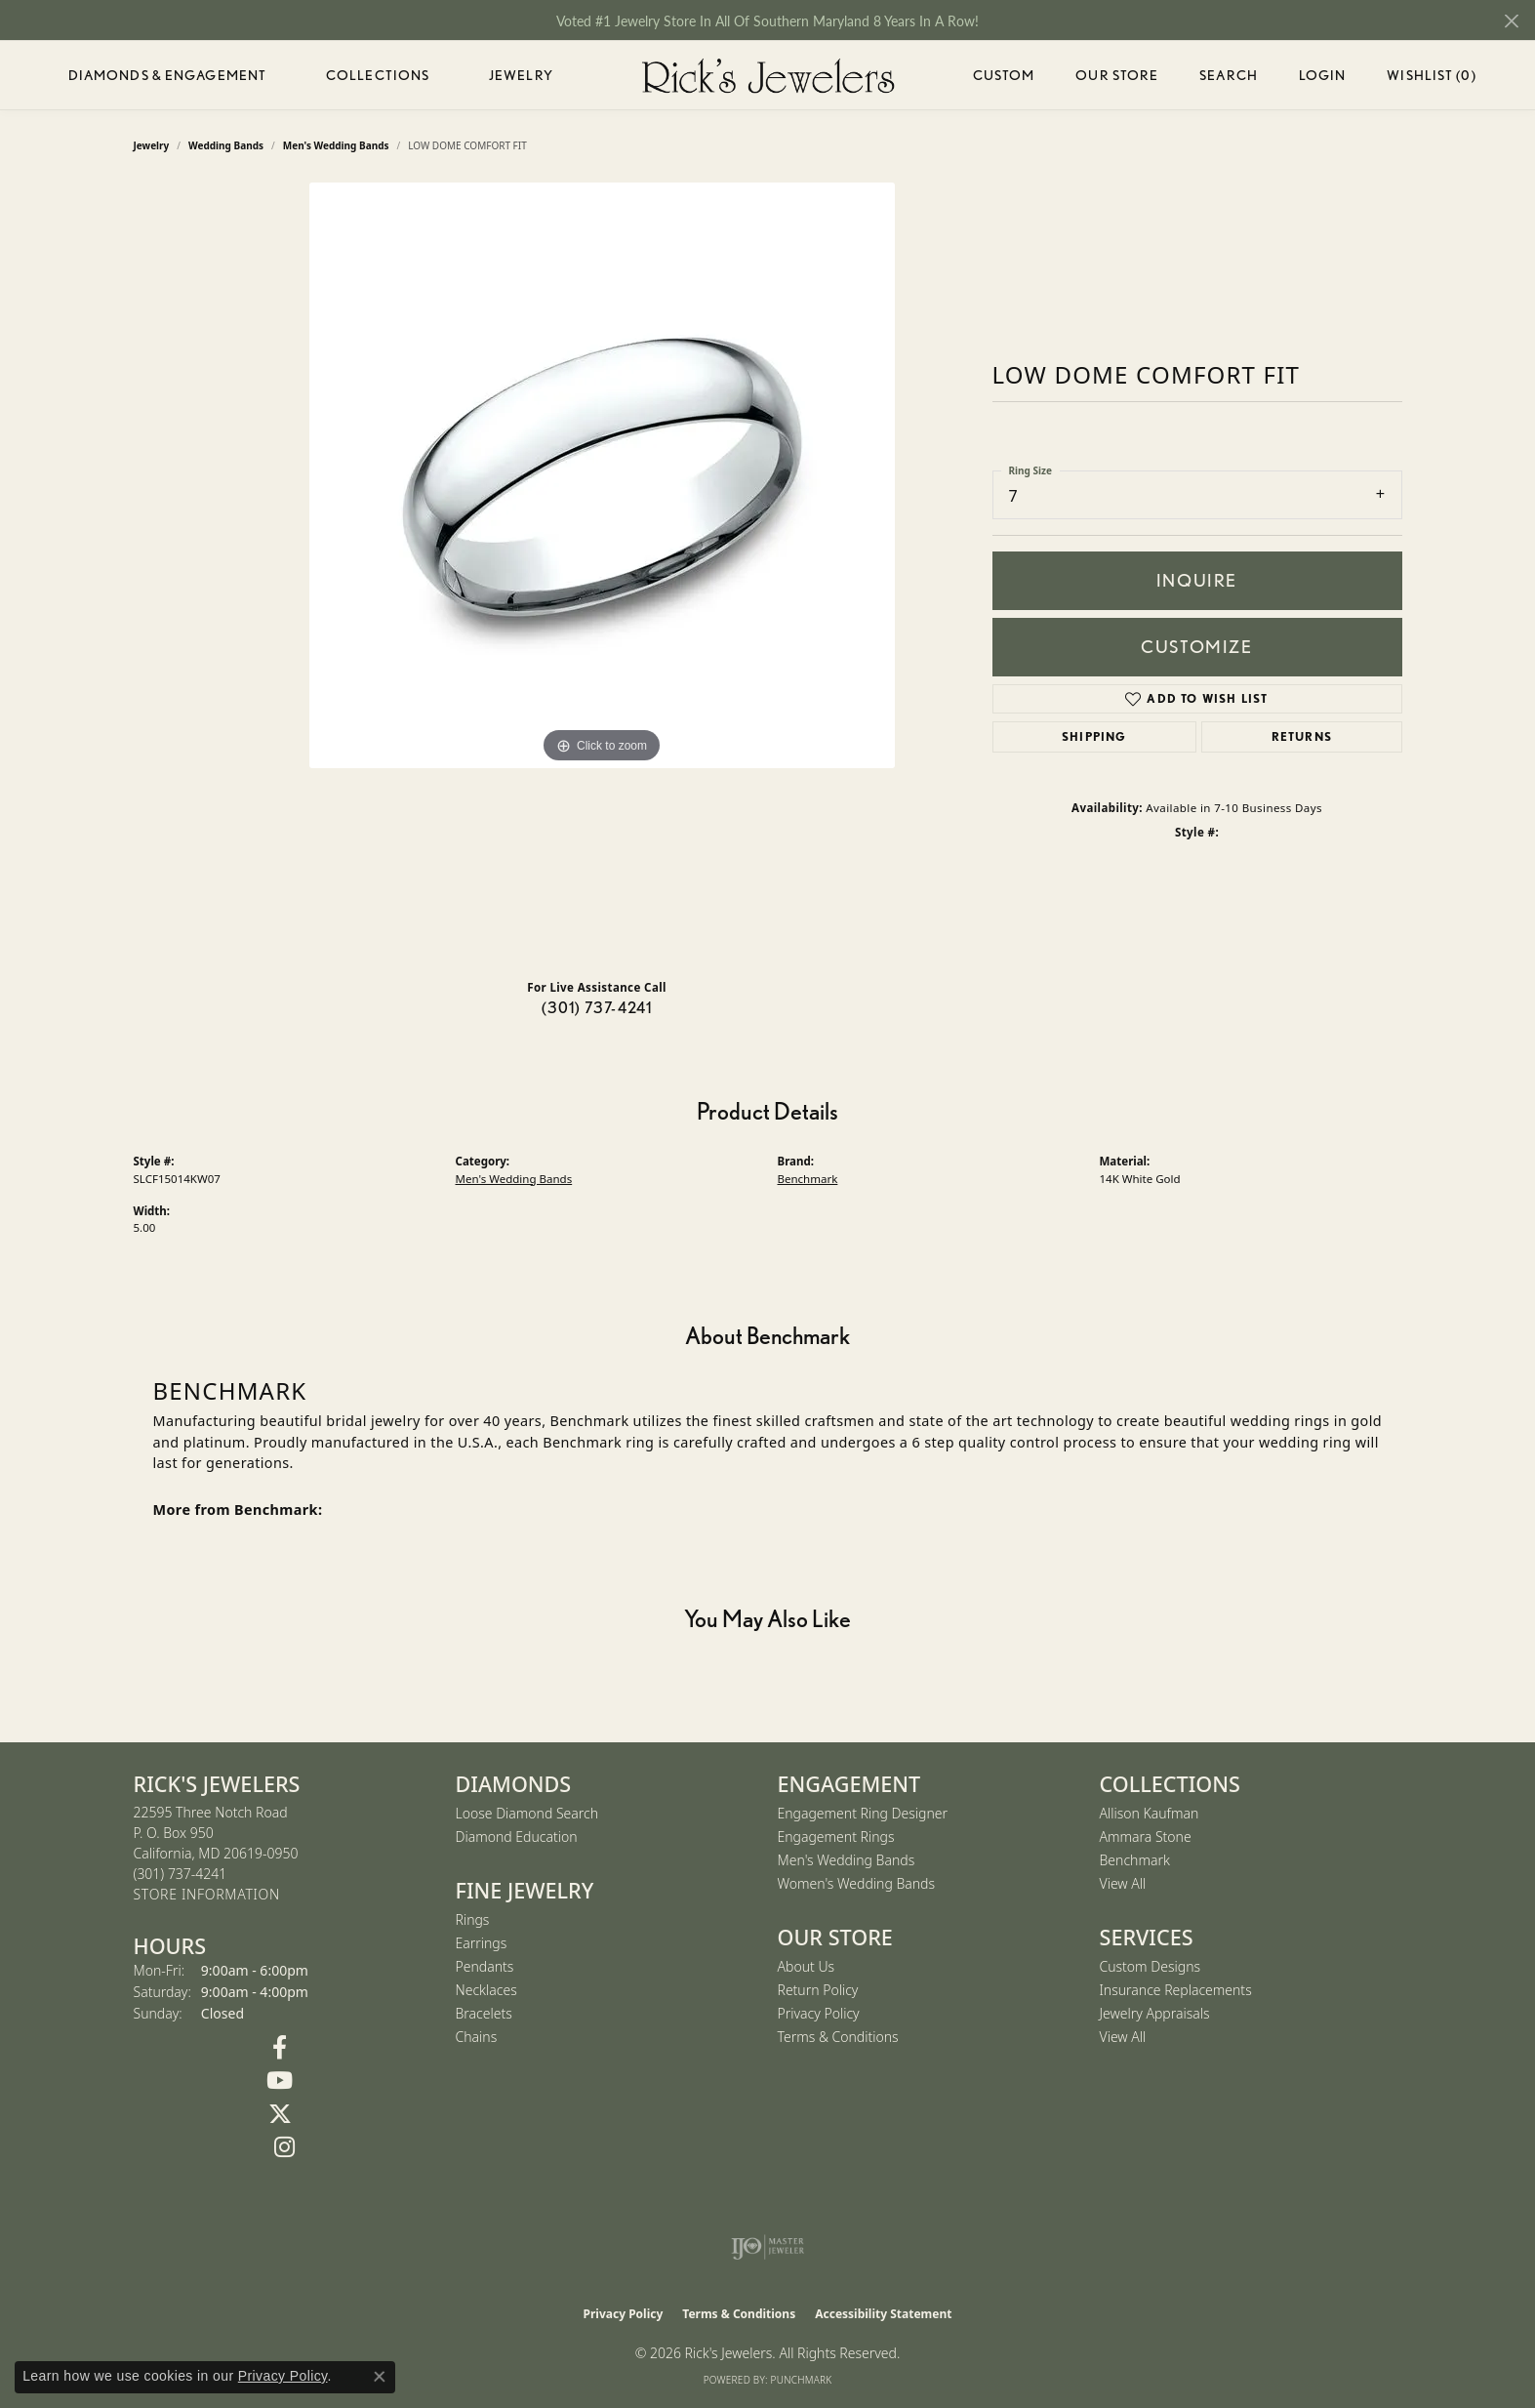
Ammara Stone (1146, 1836)
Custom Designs (1150, 1966)
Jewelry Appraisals (1155, 2013)
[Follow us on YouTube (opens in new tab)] (280, 2081)
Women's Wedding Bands (857, 1883)
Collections (377, 75)
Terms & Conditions (838, 2036)
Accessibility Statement (883, 2314)
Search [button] (1228, 75)
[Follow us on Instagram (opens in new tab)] (285, 2147)
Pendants (485, 1966)
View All (1123, 1883)
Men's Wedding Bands (514, 1178)
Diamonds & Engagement (167, 75)
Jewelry (521, 75)
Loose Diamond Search (527, 1813)
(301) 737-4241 (597, 1008)
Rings (473, 1919)
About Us (806, 1966)
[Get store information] (207, 1895)
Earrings (481, 1943)
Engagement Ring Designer (863, 1813)
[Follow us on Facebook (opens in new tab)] (280, 2048)
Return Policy (818, 1989)
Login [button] (1323, 78)
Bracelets (484, 2013)
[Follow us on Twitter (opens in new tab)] (280, 2114)
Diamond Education (517, 1836)
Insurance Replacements (1176, 1989)
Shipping (1094, 736)
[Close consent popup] (379, 2377)
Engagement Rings (836, 1836)
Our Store (1116, 75)
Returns (1302, 736)
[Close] (1511, 21)
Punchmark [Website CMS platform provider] (801, 2380)
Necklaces (486, 1989)
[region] (602, 573)
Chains (477, 2036)
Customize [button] (1196, 646)
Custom (1004, 75)
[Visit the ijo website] (767, 2247)
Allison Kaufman (1149, 1813)
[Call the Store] (180, 1873)
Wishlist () (1431, 78)
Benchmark (808, 1178)
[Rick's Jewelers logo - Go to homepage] (768, 75)
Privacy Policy (819, 2013)
